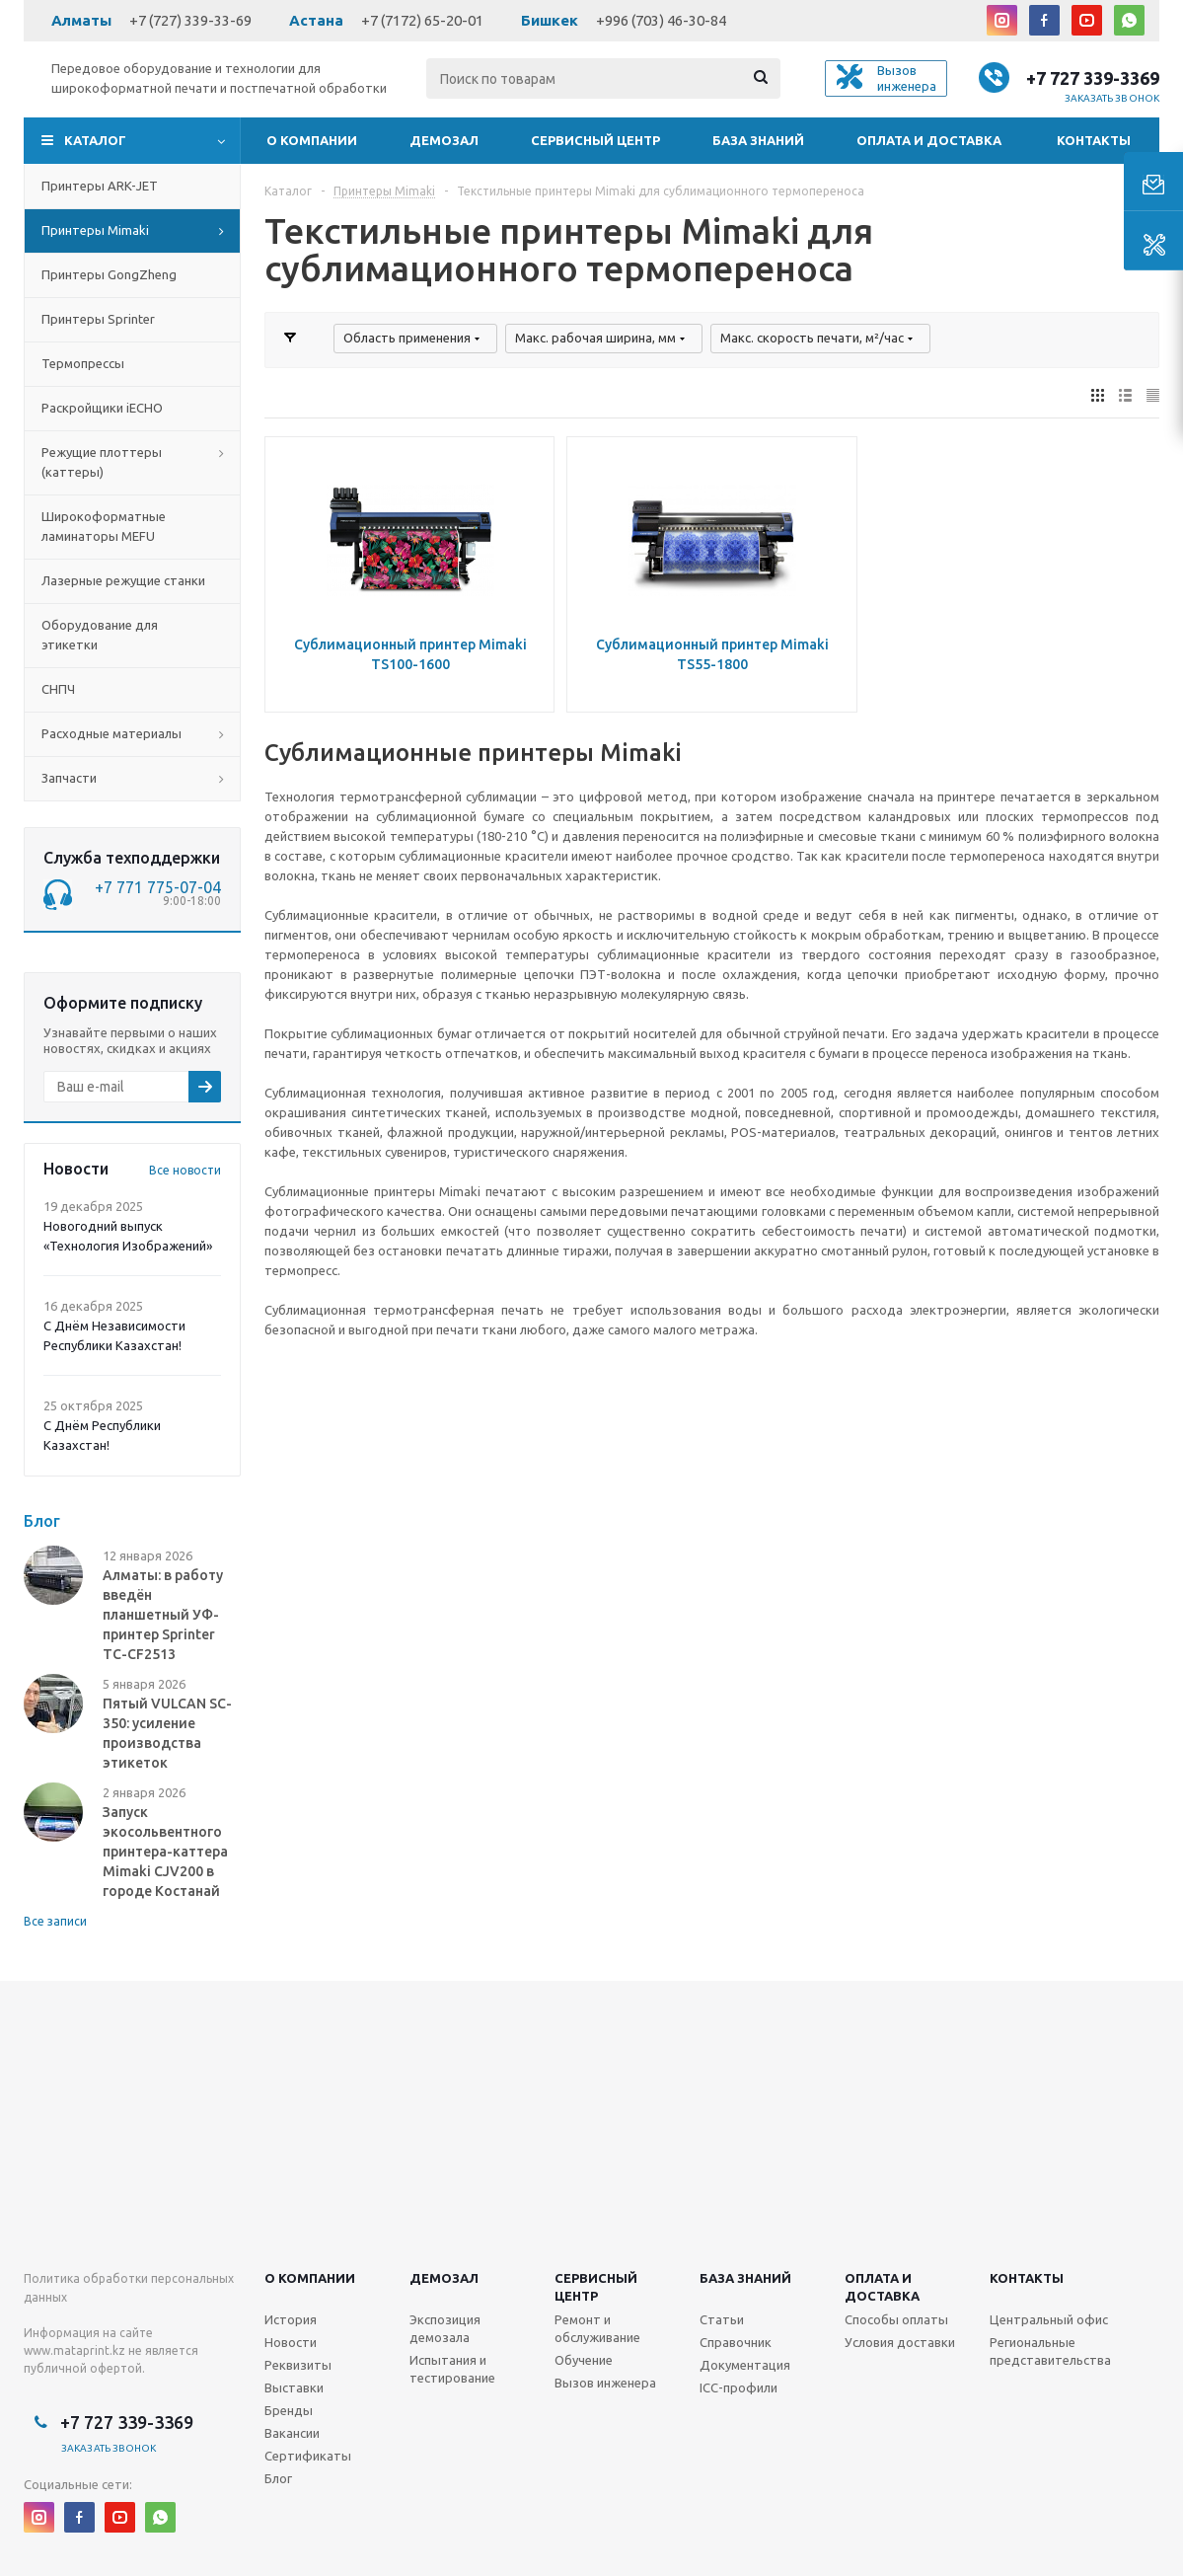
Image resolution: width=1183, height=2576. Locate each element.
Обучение (584, 2360)
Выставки (294, 2387)
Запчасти (69, 778)
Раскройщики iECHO (102, 408)
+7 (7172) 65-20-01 (422, 20)
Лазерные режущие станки (123, 580)
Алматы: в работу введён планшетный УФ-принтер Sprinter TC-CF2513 (163, 1614)
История (290, 2319)
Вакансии (292, 2433)
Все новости (185, 1170)
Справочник (736, 2342)
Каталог (95, 140)
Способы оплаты (896, 2319)
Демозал (444, 140)
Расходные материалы (111, 733)
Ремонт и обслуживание (597, 2328)
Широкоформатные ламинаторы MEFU (103, 526)
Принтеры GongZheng (109, 274)
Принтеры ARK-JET (99, 185)
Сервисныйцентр (596, 2287)
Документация (745, 2365)
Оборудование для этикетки (99, 634)
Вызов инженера (605, 2382)
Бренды (288, 2410)
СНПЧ (58, 689)
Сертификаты (307, 2455)
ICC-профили (738, 2387)
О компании (311, 140)
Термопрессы (82, 363)
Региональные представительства (1050, 2351)
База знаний (758, 140)
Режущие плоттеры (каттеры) (101, 462)
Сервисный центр (595, 140)
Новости (290, 2342)
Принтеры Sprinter (98, 319)
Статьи (722, 2319)
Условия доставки (900, 2342)
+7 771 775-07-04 (158, 887)
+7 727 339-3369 (1092, 78)
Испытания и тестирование (452, 2369)
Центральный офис (1049, 2319)
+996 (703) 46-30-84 (661, 20)
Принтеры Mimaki (95, 230)
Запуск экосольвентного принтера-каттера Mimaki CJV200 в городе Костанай (165, 1851)
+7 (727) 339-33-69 (190, 20)
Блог (278, 2478)
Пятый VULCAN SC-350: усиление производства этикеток (167, 1733)
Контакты (1094, 140)
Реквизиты (298, 2365)
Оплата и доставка (928, 140)
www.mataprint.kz (74, 2350)
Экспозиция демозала (445, 2328)
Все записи (55, 1921)
